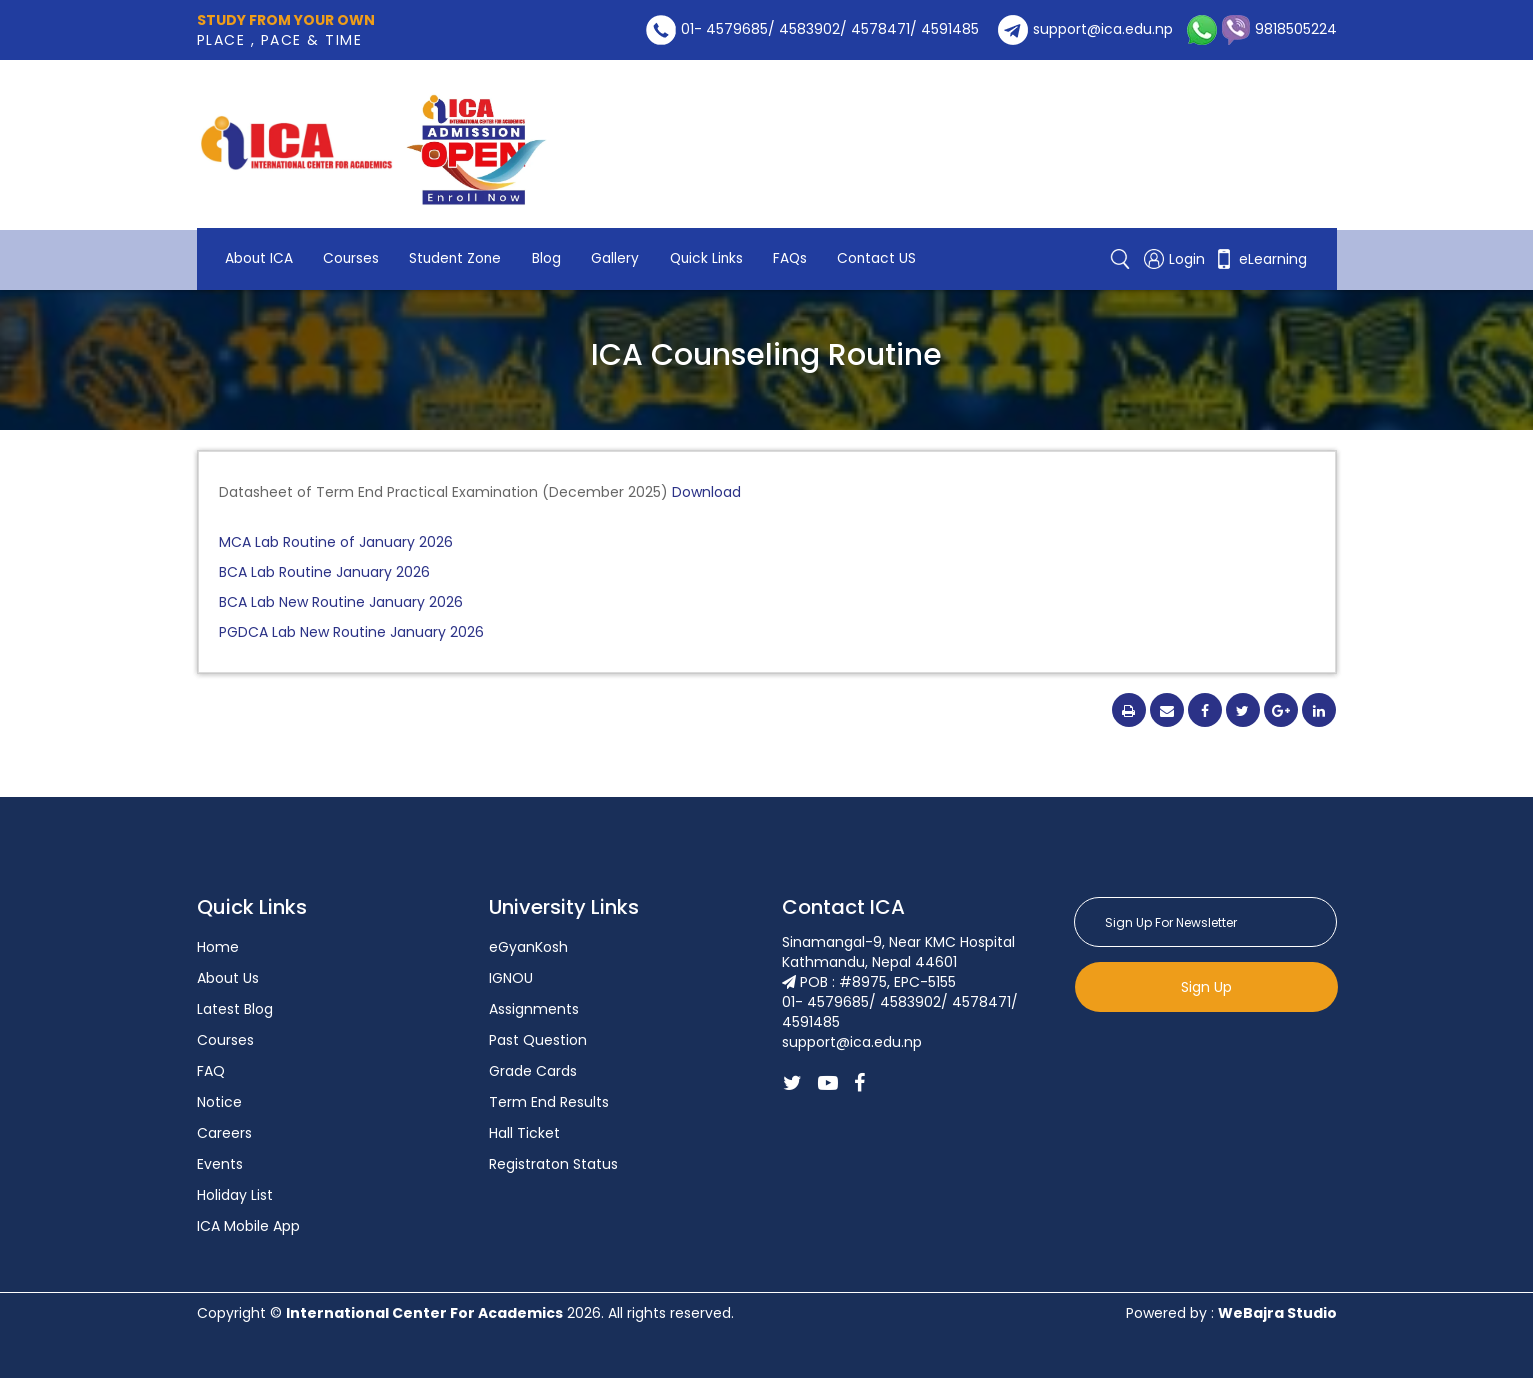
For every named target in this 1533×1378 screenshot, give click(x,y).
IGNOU (511, 978)
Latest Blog (235, 1009)
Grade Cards (533, 1071)
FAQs (809, 240)
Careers (224, 1133)
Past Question (538, 1040)
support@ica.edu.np (1085, 29)
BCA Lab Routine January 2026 (324, 572)
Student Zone (463, 240)
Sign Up (1206, 987)
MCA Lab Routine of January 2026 (336, 542)
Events (220, 1164)
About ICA (260, 240)
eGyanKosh (528, 947)
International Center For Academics (424, 1313)
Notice (219, 1102)
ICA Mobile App (248, 1226)
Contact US (266, 260)
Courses (355, 240)
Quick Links (722, 240)
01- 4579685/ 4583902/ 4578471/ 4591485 (812, 29)
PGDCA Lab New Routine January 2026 (351, 632)
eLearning (1260, 250)
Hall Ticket (524, 1133)
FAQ (211, 1071)
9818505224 (1277, 29)
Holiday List (235, 1195)
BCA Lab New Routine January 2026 (341, 602)
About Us (228, 978)
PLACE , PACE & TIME (286, 30)
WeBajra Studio (1277, 1313)
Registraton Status (553, 1164)
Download (704, 492)
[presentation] (1226, 1061)
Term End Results (549, 1102)
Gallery (628, 240)
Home (218, 947)
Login (1176, 250)
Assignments (534, 1009)
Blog (557, 240)
